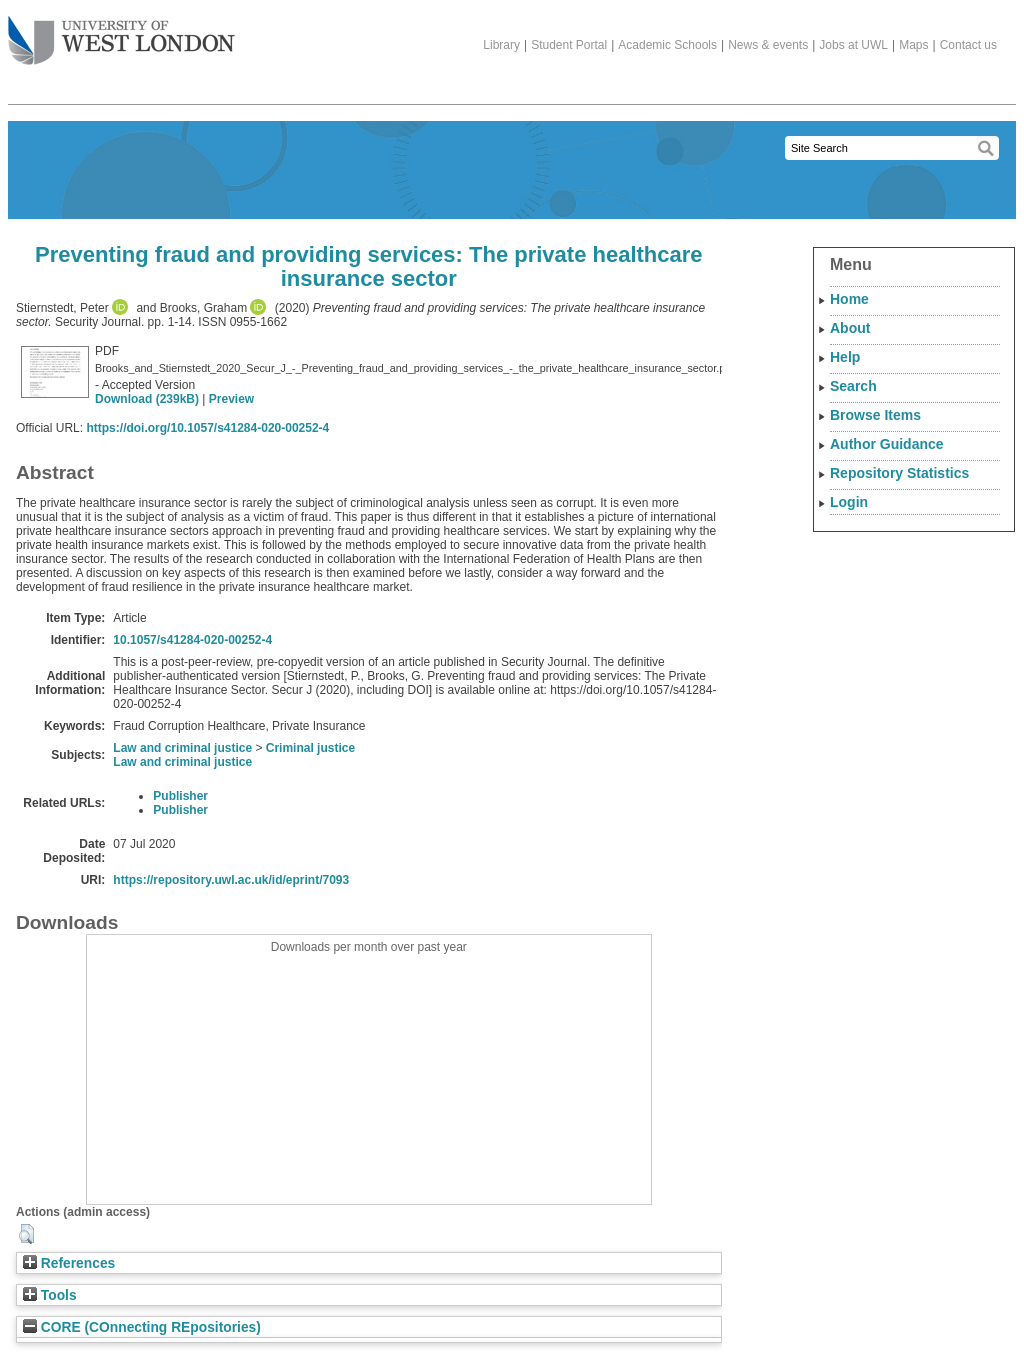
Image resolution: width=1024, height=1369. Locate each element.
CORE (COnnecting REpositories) (142, 1327)
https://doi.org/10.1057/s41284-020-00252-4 (207, 428)
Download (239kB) (147, 399)
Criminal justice (310, 748)
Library (501, 45)
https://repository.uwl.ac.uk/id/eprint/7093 (231, 880)
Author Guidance (887, 444)
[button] (26, 1234)
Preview (231, 399)
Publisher (180, 796)
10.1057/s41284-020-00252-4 (192, 640)
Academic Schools (667, 45)
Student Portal (569, 45)
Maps (913, 45)
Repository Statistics (899, 473)
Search (853, 386)
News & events (768, 45)
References (69, 1263)
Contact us (968, 45)
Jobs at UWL (853, 45)
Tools (50, 1295)
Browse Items (875, 415)
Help (845, 357)
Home (849, 299)
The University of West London (121, 33)
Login (849, 502)
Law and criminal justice (182, 748)
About (850, 328)
